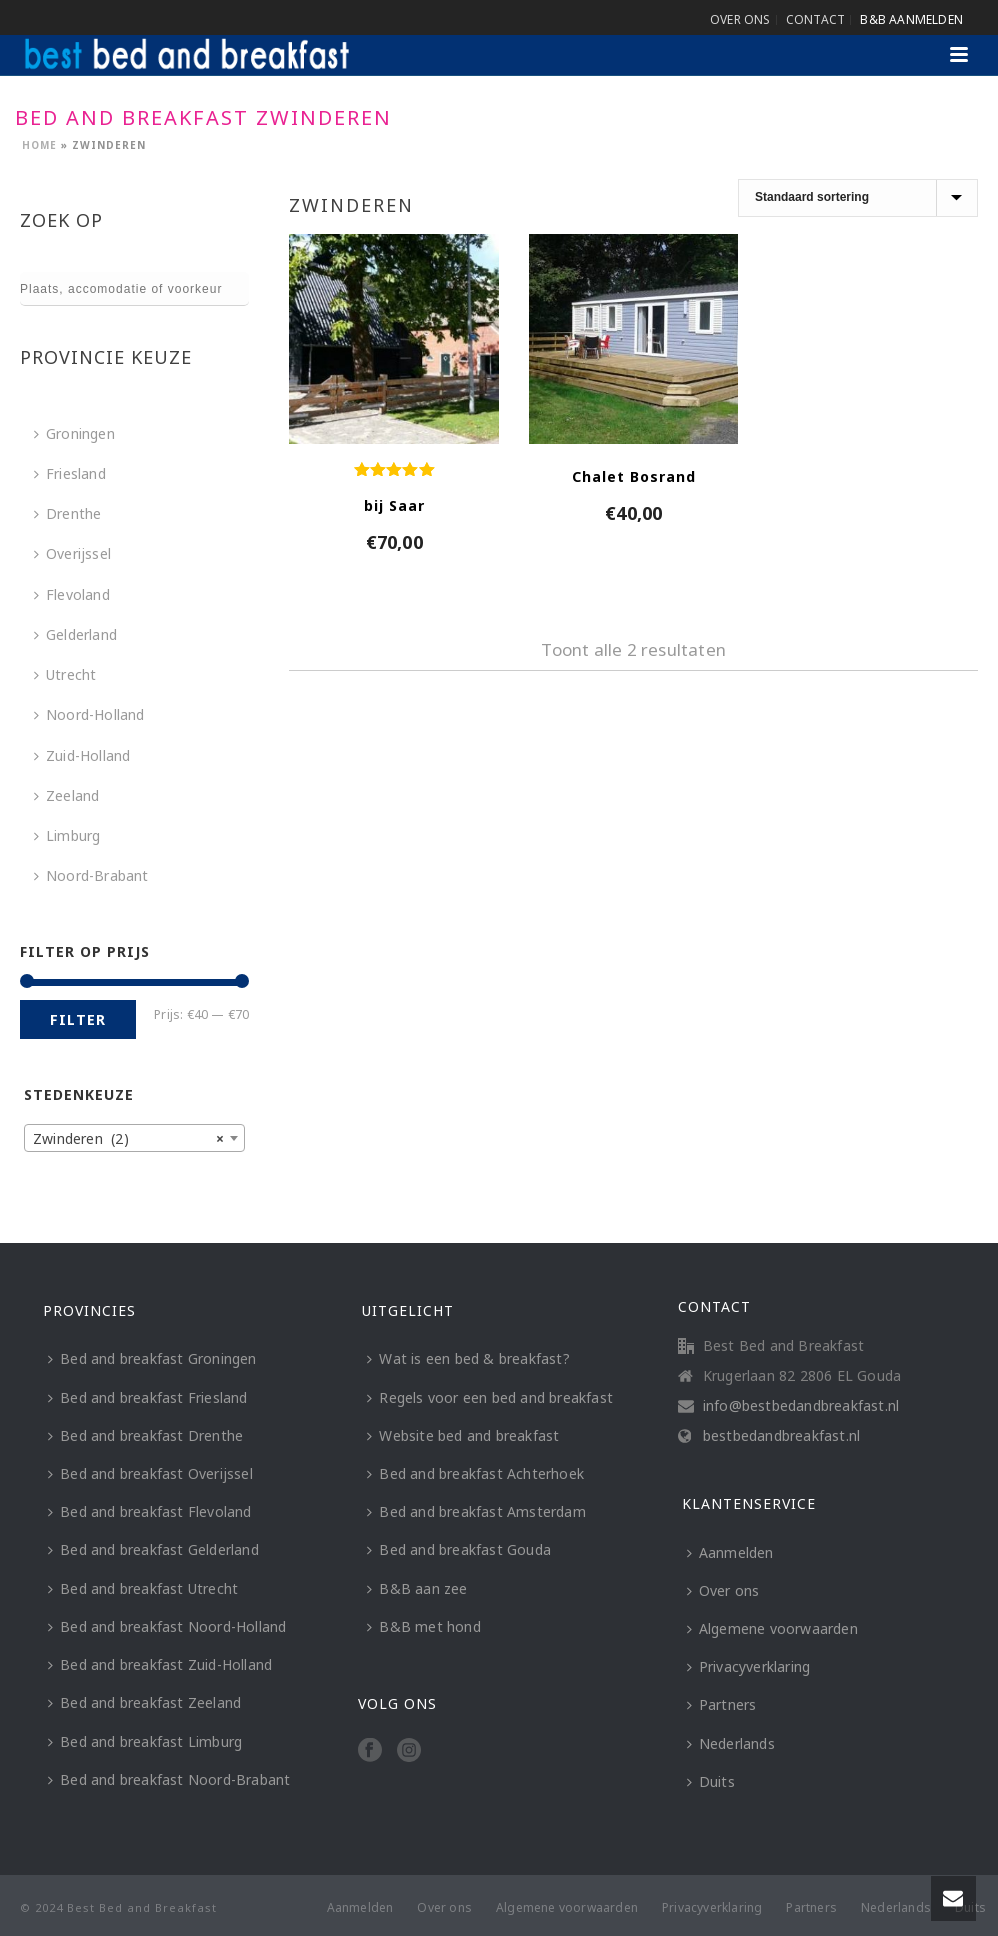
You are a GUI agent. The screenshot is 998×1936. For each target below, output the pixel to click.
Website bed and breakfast (463, 1435)
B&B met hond (423, 1626)
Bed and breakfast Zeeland (144, 1702)
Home (39, 145)
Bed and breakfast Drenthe (145, 1435)
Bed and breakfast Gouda (459, 1549)
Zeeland (66, 795)
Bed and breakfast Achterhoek (475, 1473)
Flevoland (72, 594)
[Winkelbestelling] (858, 198)
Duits (711, 1781)
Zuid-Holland (82, 755)
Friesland (70, 473)
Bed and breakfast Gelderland (153, 1549)
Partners (722, 1704)
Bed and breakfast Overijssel (150, 1473)
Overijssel (72, 553)
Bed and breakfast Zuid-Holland (160, 1664)
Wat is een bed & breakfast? (468, 1358)
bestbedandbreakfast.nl (781, 1436)
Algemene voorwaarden (772, 1628)
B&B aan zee (417, 1588)
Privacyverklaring (748, 1666)
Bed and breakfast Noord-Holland (167, 1626)
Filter (78, 1019)
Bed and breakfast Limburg (145, 1741)
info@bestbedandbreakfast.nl (801, 1406)
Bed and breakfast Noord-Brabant (169, 1779)
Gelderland (75, 634)
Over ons (723, 1590)
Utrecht (65, 674)
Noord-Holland (89, 714)
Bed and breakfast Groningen (152, 1358)
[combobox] (134, 1138)
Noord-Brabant (91, 875)
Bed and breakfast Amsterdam (476, 1511)
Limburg (67, 835)
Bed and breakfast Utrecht (143, 1588)
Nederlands (731, 1743)
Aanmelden (730, 1552)
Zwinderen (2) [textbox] (128, 1139)
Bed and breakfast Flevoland (149, 1511)
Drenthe (67, 513)
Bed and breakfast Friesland (147, 1397)
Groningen (74, 433)
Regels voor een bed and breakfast (490, 1397)
